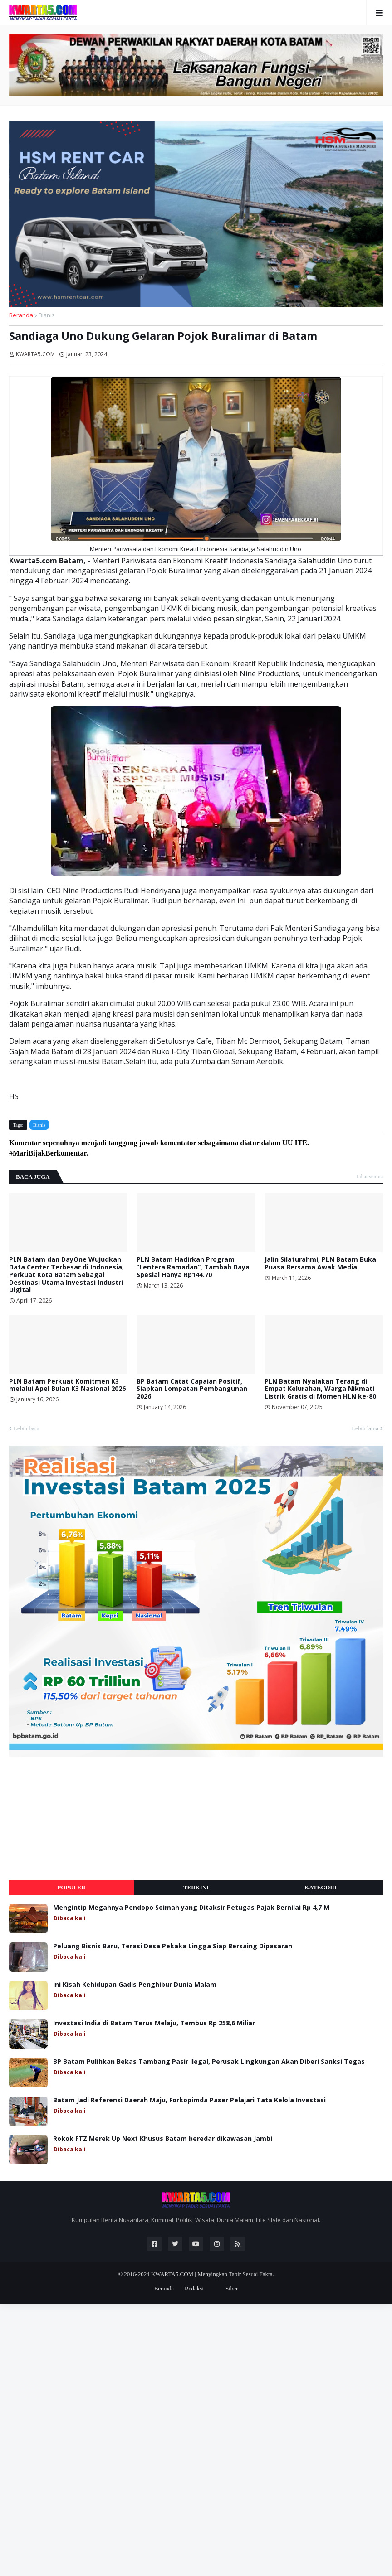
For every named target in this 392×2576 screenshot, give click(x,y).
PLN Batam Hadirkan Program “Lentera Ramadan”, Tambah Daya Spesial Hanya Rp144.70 (193, 1267)
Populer (71, 1887)
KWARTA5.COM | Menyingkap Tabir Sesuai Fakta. (212, 2274)
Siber (231, 2288)
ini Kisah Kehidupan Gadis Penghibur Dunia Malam (134, 1985)
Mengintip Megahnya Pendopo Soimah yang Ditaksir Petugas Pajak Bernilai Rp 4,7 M (191, 1908)
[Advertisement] (77, 1818)
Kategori (320, 1887)
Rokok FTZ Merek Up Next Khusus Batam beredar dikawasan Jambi (162, 2139)
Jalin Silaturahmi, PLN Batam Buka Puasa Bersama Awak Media (320, 1263)
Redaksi (194, 2288)
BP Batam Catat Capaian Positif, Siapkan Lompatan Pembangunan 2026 (192, 1389)
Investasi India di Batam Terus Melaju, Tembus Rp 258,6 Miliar (154, 2023)
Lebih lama (365, 1428)
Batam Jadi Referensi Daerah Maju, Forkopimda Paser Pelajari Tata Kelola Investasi (189, 2100)
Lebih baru (26, 1428)
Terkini (196, 1887)
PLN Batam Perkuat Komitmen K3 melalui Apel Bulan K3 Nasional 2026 (67, 1385)
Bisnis (47, 315)
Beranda (21, 315)
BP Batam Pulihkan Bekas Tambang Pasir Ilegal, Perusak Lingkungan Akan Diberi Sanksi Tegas (209, 2062)
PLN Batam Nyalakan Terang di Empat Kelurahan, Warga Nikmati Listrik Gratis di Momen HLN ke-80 (320, 1389)
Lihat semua (369, 1176)
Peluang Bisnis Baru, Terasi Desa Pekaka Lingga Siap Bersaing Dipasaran (172, 1946)
